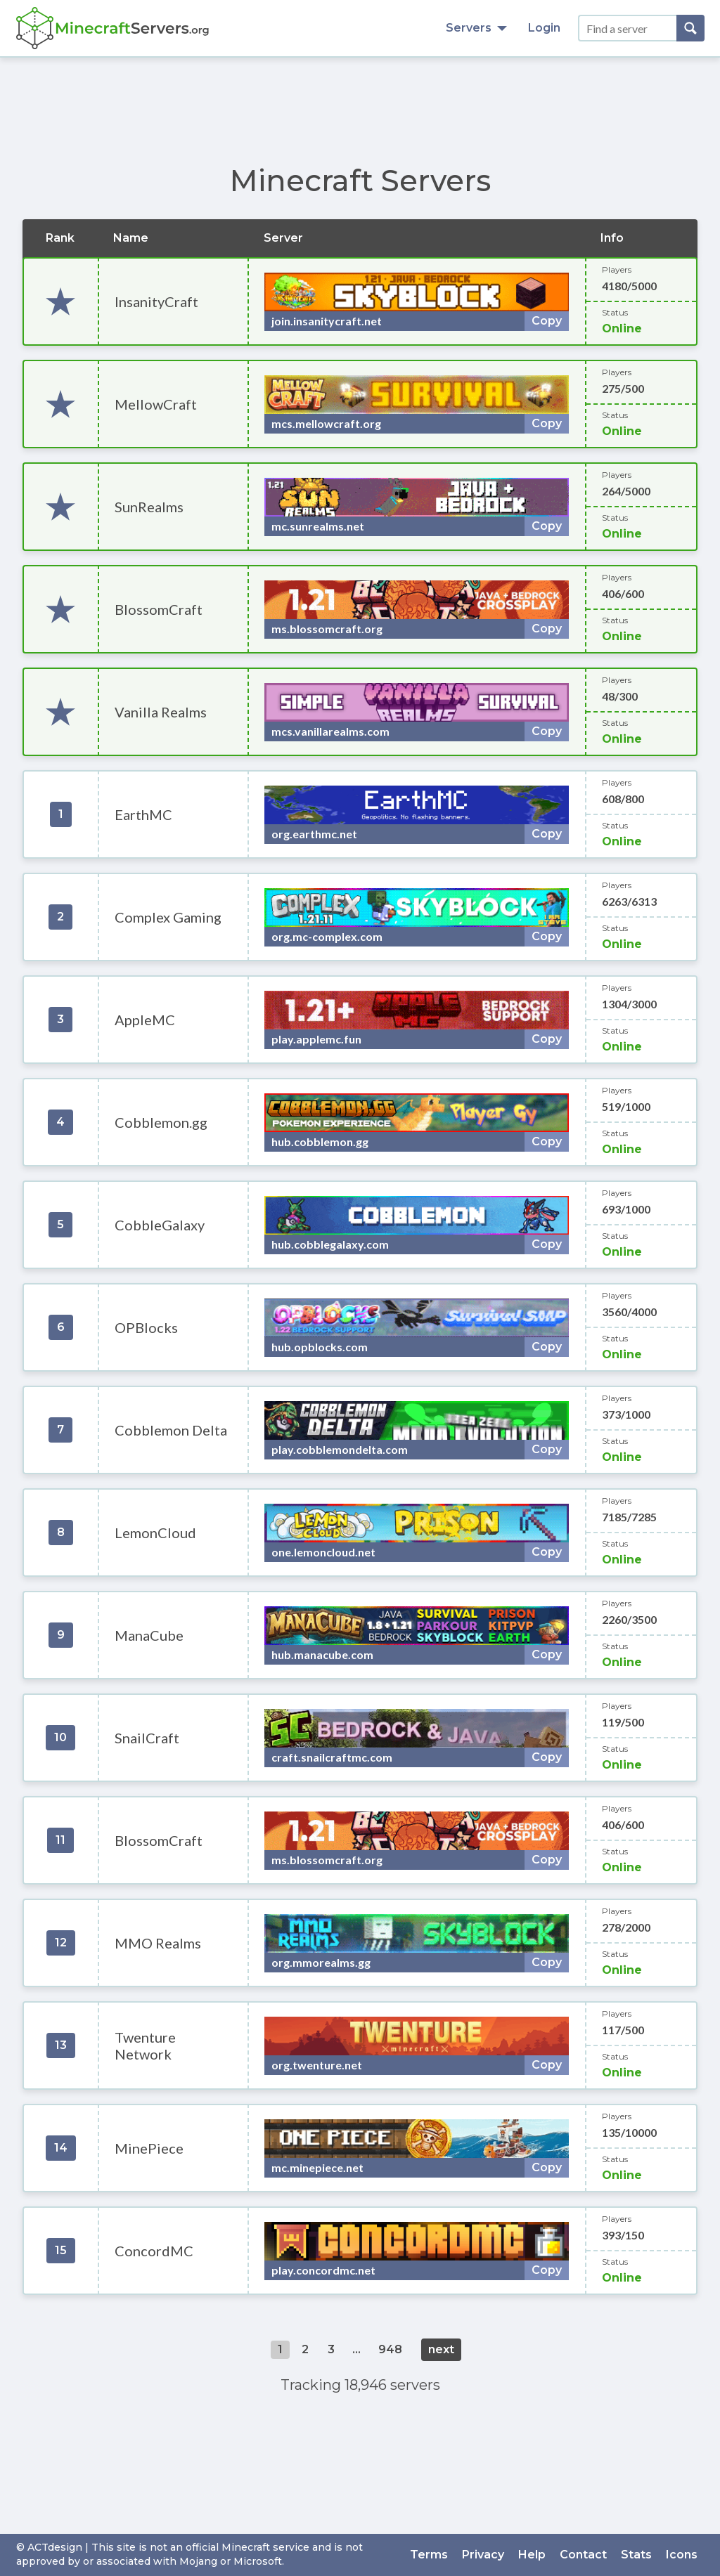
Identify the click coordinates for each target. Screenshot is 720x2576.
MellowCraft (156, 404)
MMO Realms (158, 1942)
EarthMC (143, 814)
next (441, 2349)
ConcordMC (154, 2250)
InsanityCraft (156, 301)
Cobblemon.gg (161, 1122)
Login (544, 27)
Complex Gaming (168, 917)
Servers (476, 27)
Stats (636, 2554)
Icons (682, 2554)
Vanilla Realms (161, 711)
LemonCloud (155, 1532)
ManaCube (149, 1635)
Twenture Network (145, 2045)
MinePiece (149, 2148)
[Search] (690, 28)
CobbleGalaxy (160, 1224)
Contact (583, 2554)
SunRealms (149, 506)
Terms (429, 2554)
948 (390, 2349)
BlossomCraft (158, 609)
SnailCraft (147, 1737)
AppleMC (145, 1019)
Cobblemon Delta (171, 1430)
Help (532, 2554)
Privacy (483, 2554)
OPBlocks (146, 1327)
